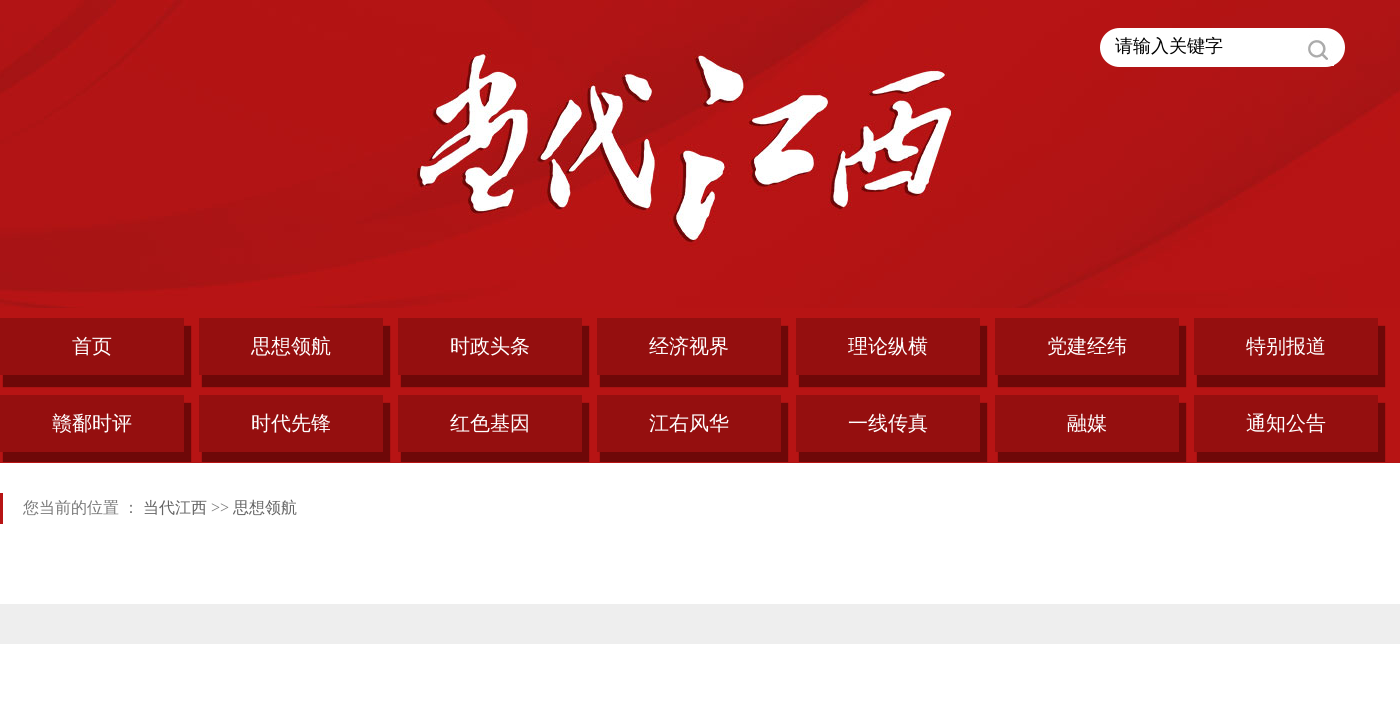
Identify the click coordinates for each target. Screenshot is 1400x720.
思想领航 (265, 507)
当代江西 (175, 507)
